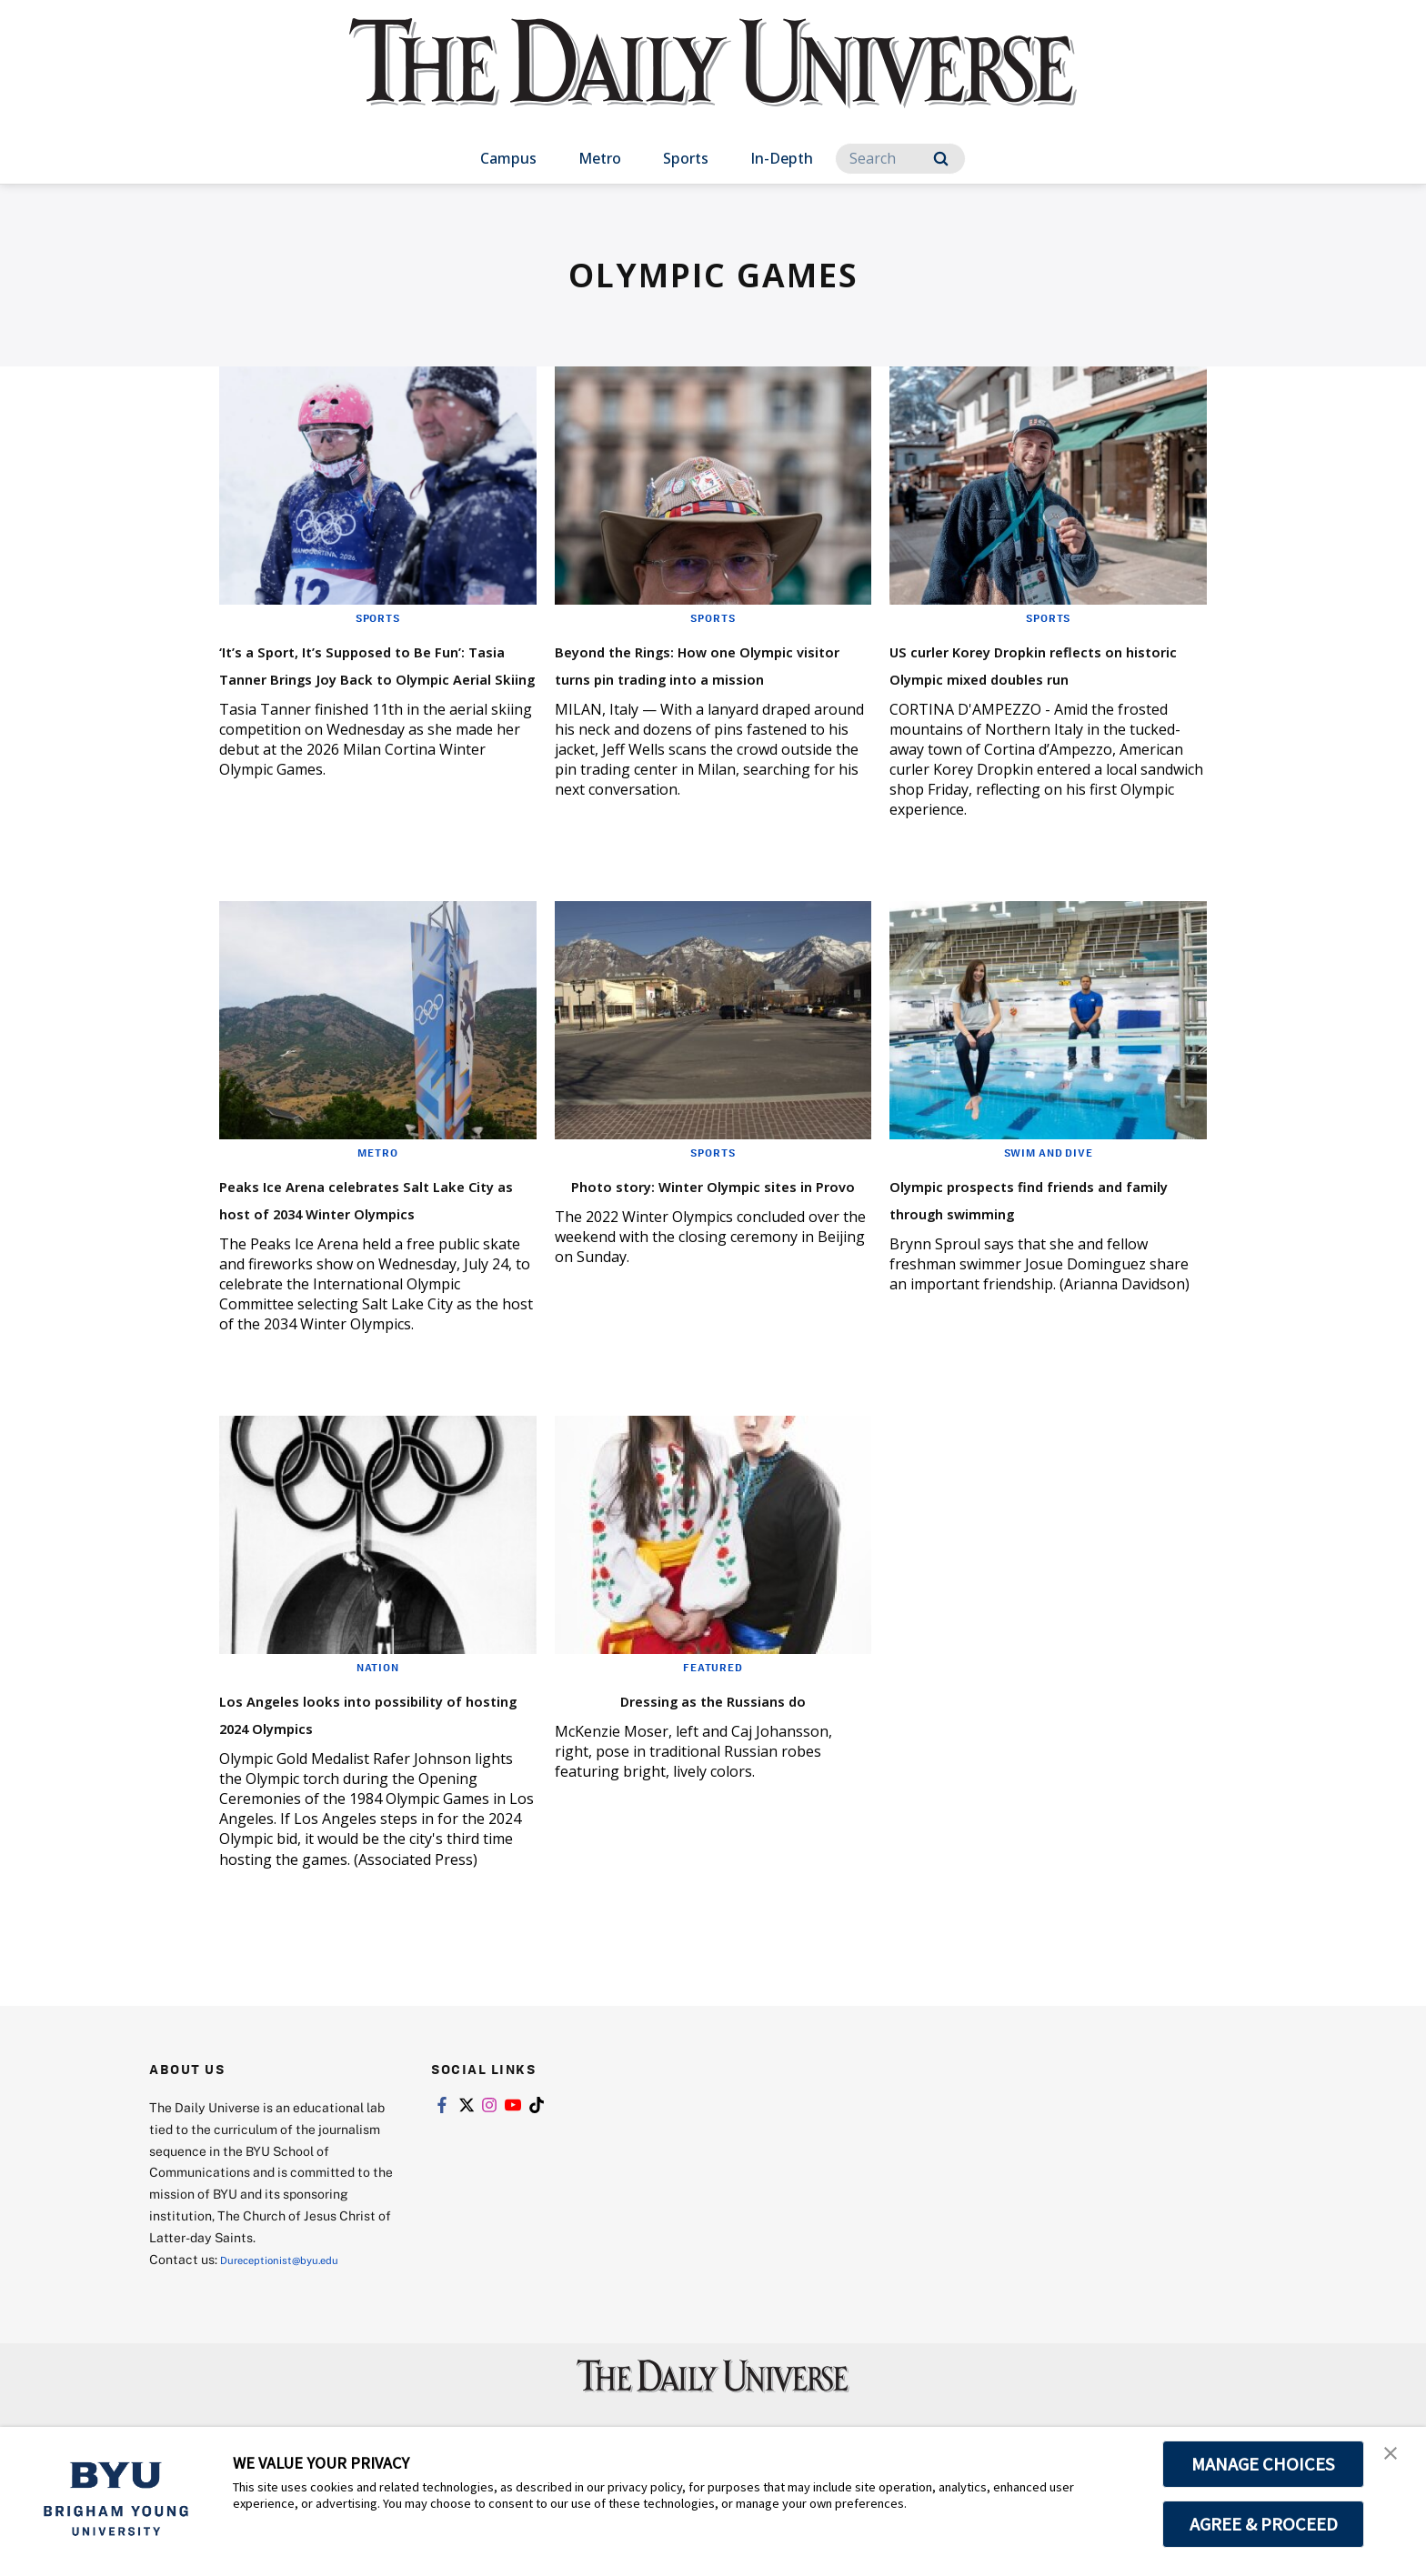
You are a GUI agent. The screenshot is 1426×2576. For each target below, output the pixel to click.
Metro (599, 158)
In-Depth (781, 158)
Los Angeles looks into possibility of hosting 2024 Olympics (359, 1780)
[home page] (713, 81)
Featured (712, 1721)
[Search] (900, 159)
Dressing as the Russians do (713, 1753)
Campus (508, 158)
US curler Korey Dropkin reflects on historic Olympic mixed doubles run (1036, 676)
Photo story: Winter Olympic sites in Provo (705, 1224)
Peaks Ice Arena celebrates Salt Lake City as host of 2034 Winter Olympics (374, 1238)
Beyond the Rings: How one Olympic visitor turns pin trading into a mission (700, 676)
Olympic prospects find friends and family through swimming (1035, 1238)
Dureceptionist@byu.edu (293, 2341)
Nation (378, 1721)
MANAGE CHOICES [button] (1264, 2464)
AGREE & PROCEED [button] (1263, 2524)
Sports (685, 158)
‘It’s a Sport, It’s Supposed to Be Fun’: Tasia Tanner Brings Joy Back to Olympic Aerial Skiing (371, 690)
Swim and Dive (1049, 1179)
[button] (1396, 2460)
